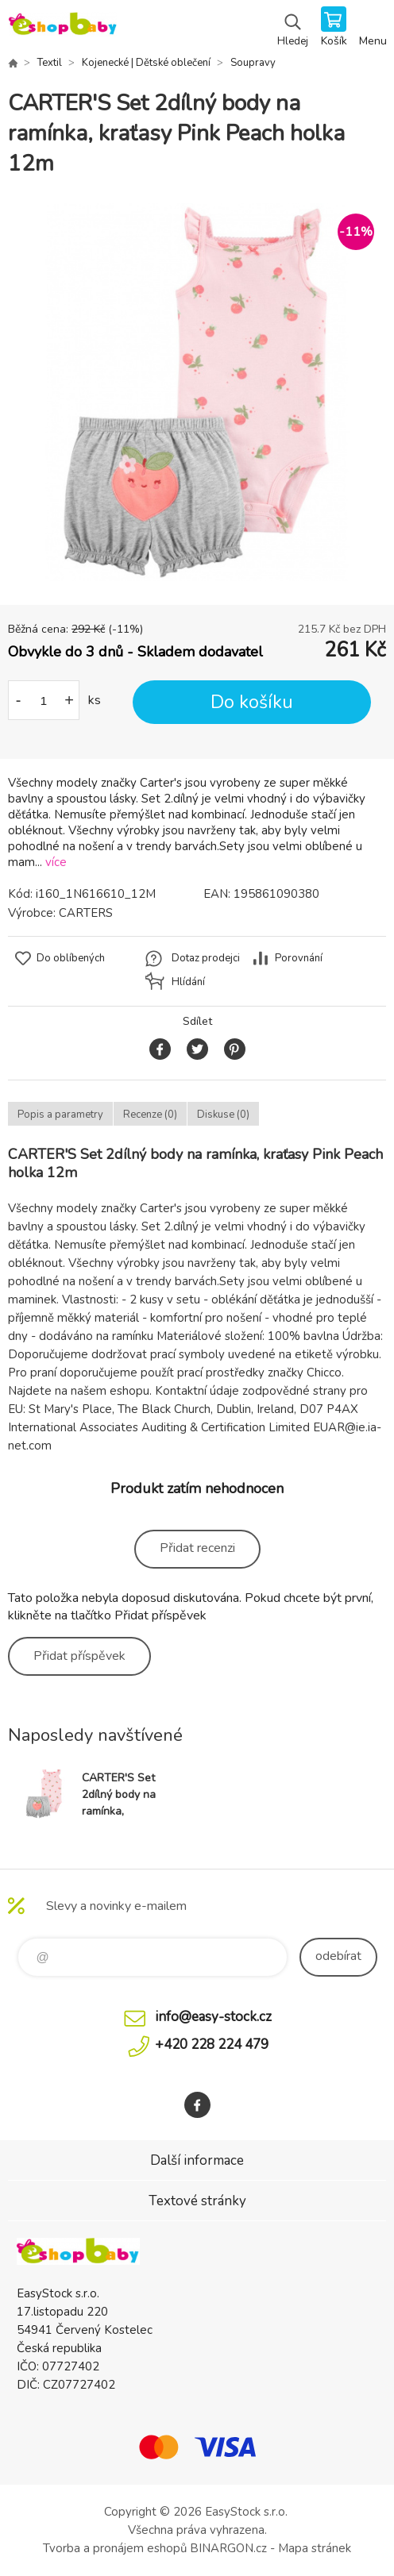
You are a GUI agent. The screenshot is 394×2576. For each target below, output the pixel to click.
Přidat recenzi (197, 1548)
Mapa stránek (314, 2548)
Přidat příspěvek (79, 1656)
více (56, 862)
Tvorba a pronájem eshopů (115, 2548)
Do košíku (252, 702)
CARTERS (86, 913)
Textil (49, 63)
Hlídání (188, 982)
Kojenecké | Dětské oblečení (146, 63)
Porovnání (299, 958)
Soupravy (253, 63)
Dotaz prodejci (206, 958)
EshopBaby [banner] (62, 28)
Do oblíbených (71, 958)
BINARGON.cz (228, 2548)
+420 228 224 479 (211, 2044)
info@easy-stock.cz (213, 2017)
